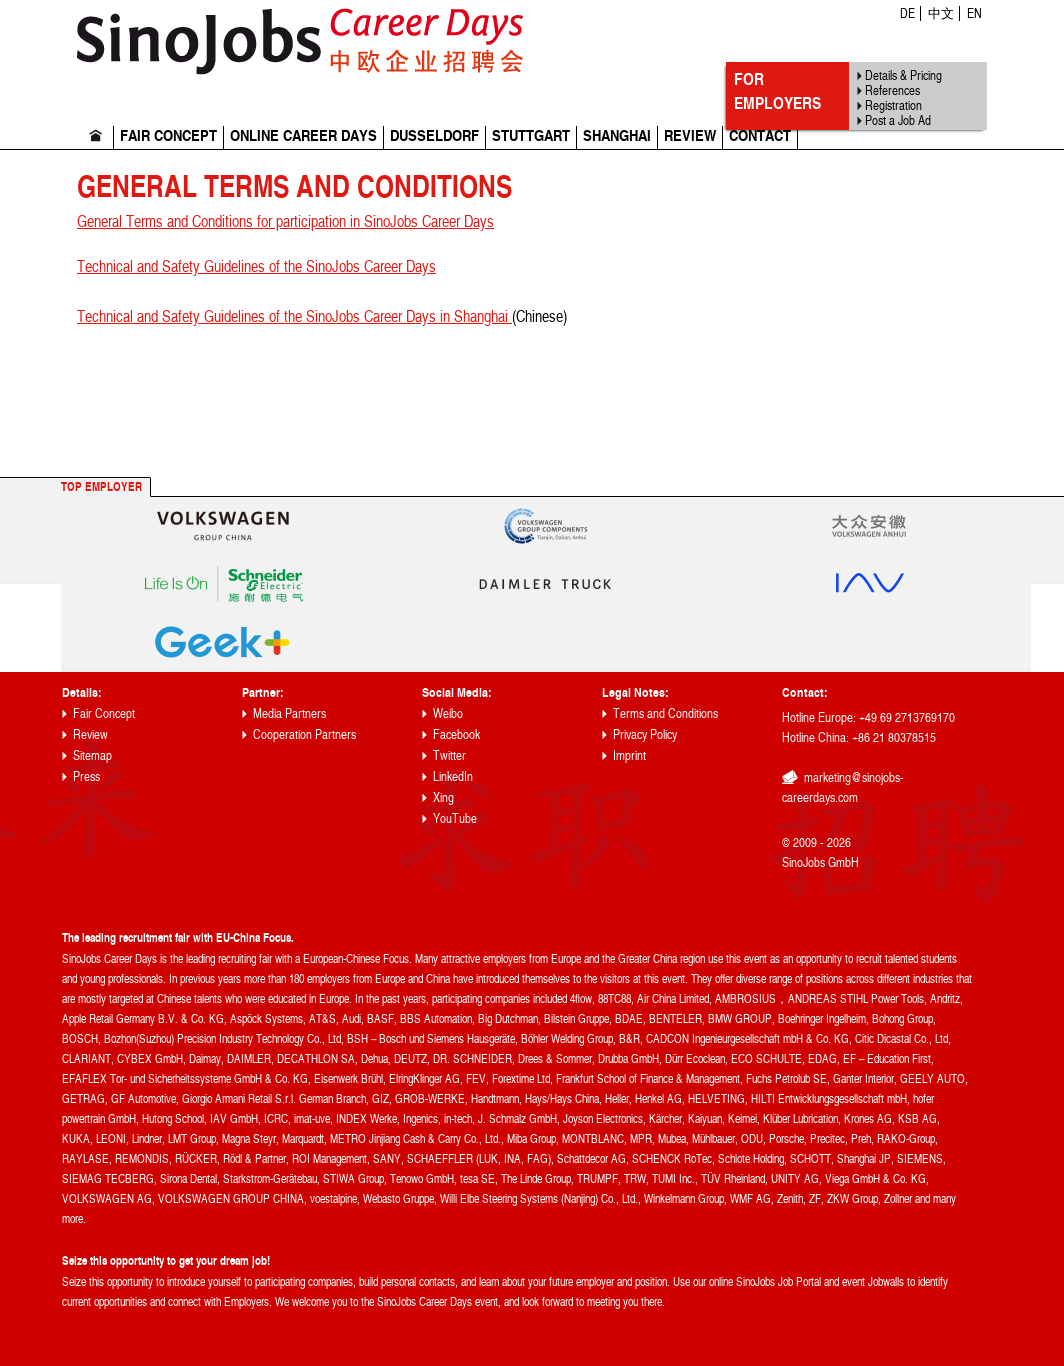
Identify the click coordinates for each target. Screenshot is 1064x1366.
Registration (893, 105)
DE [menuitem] (907, 13)
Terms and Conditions (665, 713)
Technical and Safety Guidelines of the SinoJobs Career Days (256, 266)
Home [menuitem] (95, 137)
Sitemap (92, 755)
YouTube (455, 818)
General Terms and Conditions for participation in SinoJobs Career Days (285, 221)
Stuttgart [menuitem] (531, 136)
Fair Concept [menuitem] (168, 136)
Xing (443, 797)
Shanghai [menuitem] (617, 136)
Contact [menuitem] (760, 136)
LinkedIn (453, 776)
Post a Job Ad (898, 120)
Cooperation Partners (304, 734)
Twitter (449, 755)
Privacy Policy (645, 734)
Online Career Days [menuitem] (303, 136)
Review (90, 734)
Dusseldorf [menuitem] (434, 136)
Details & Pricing (903, 75)
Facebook (456, 734)
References (892, 90)
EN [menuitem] (974, 13)
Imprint (629, 755)
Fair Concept (104, 713)
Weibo (448, 713)
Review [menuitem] (690, 136)
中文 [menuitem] (941, 13)
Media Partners (289, 713)
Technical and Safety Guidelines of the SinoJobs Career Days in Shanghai (294, 316)
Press (86, 776)
